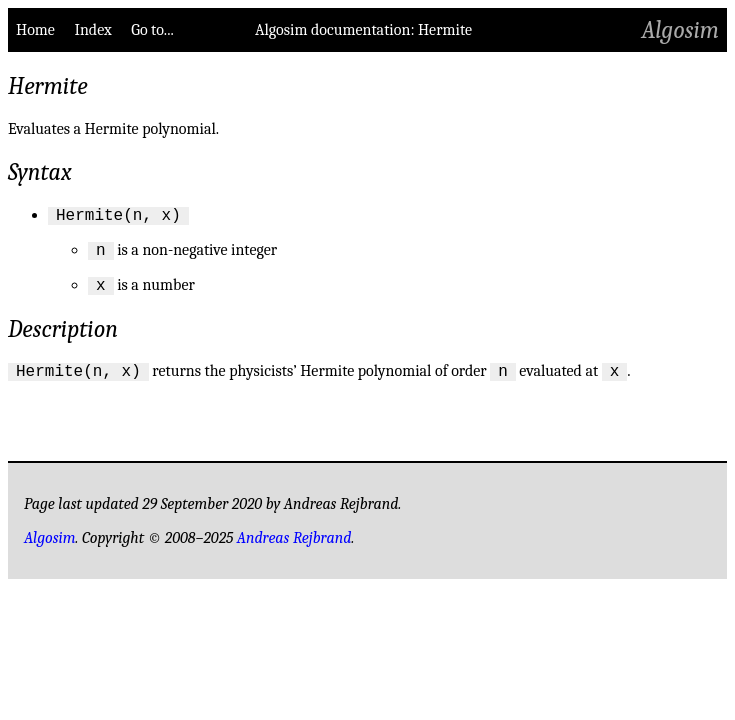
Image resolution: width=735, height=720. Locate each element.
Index (92, 30)
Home (35, 30)
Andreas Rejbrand (294, 550)
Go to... (152, 30)
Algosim (680, 30)
